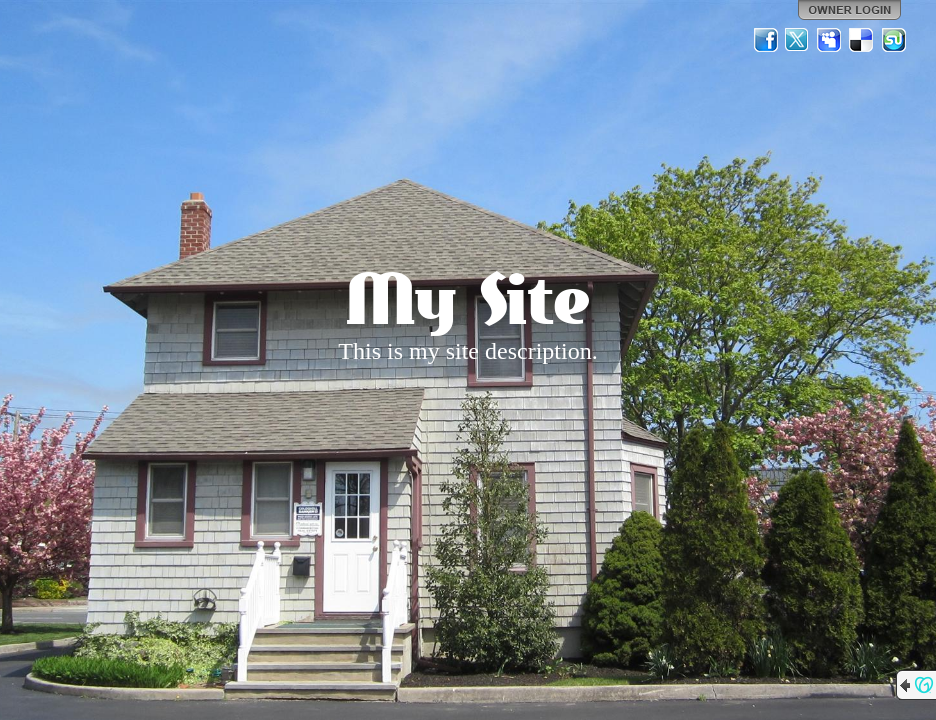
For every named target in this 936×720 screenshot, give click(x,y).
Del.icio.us (862, 40)
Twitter (798, 40)
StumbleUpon (894, 40)
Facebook (766, 40)
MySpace (830, 40)
